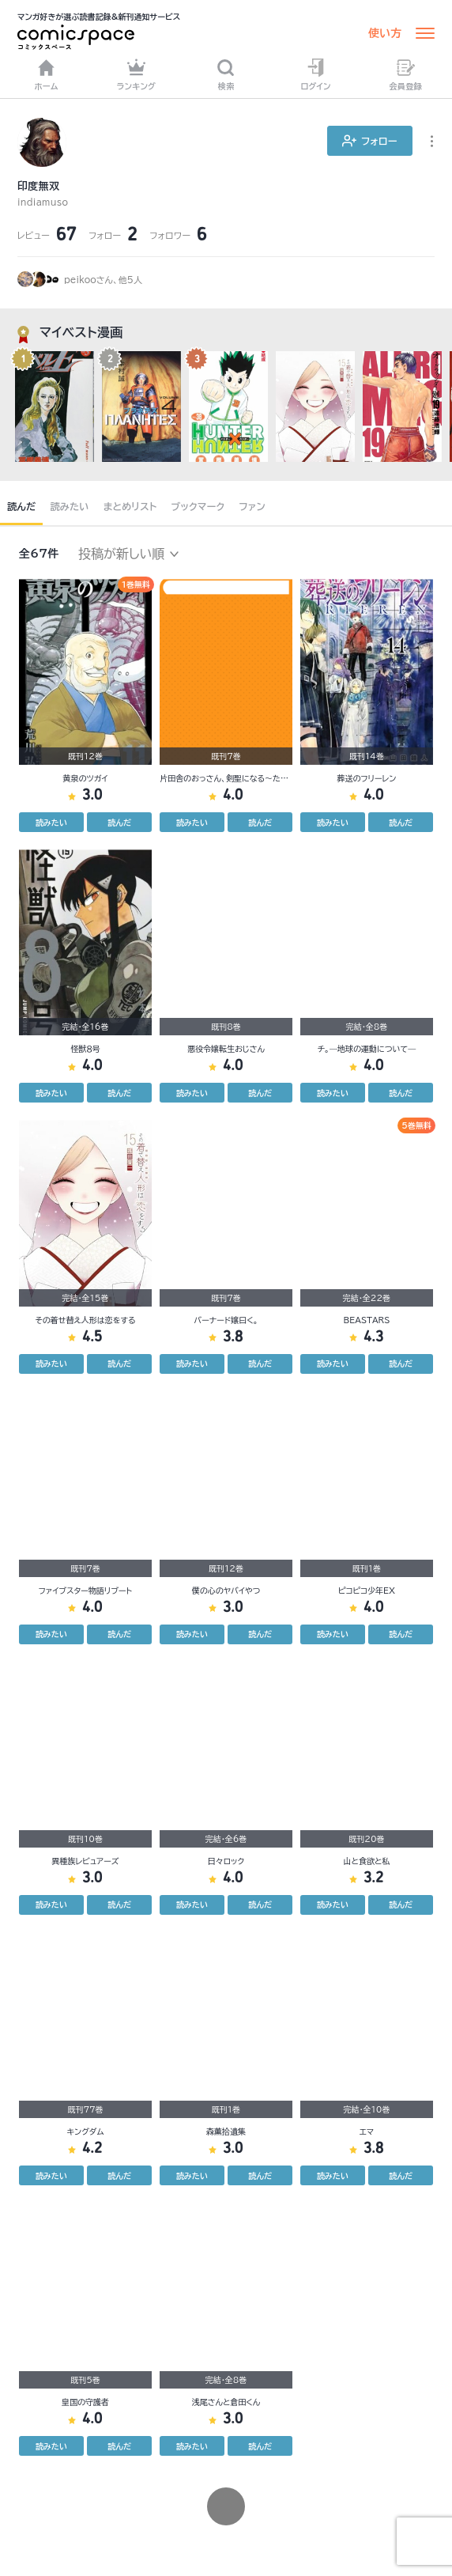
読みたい (69, 506)
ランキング (136, 74)
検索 (226, 74)
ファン (252, 506)
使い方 (384, 33)
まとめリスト (130, 506)
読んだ (21, 506)
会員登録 (405, 74)
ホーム (46, 74)
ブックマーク (198, 506)
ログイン (315, 74)
